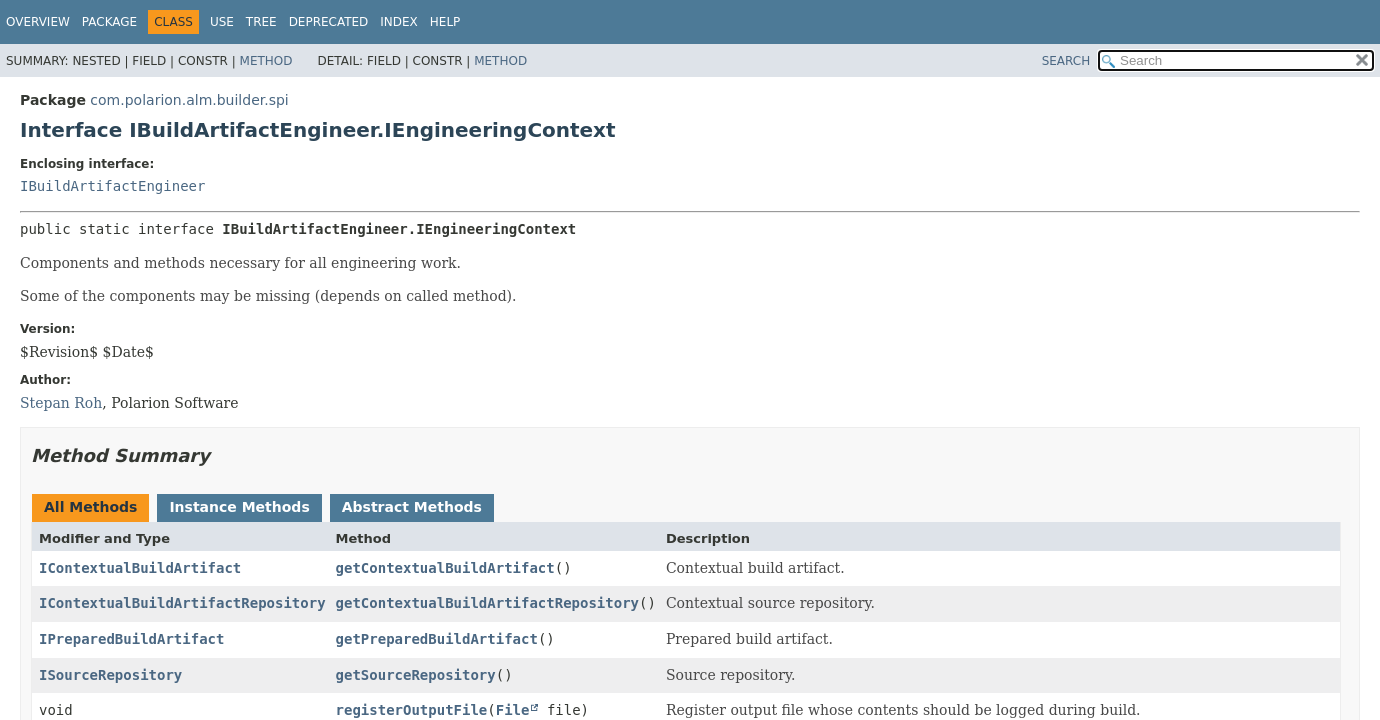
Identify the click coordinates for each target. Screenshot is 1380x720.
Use (222, 22)
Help (445, 22)
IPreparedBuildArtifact (131, 639)
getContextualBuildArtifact (445, 568)
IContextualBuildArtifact (140, 568)
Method (266, 61)
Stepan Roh (61, 403)
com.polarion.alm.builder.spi (189, 100)
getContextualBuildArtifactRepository (487, 603)
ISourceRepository (110, 675)
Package (109, 22)
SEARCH (1066, 61)
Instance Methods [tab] (239, 507)
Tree (261, 22)
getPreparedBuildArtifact (437, 639)
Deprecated (329, 22)
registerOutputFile (412, 710)
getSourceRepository (416, 675)
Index (399, 22)
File (513, 710)
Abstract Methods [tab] (412, 507)
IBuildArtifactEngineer (112, 186)
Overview (38, 22)
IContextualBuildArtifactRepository (182, 603)
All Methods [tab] (90, 507)
